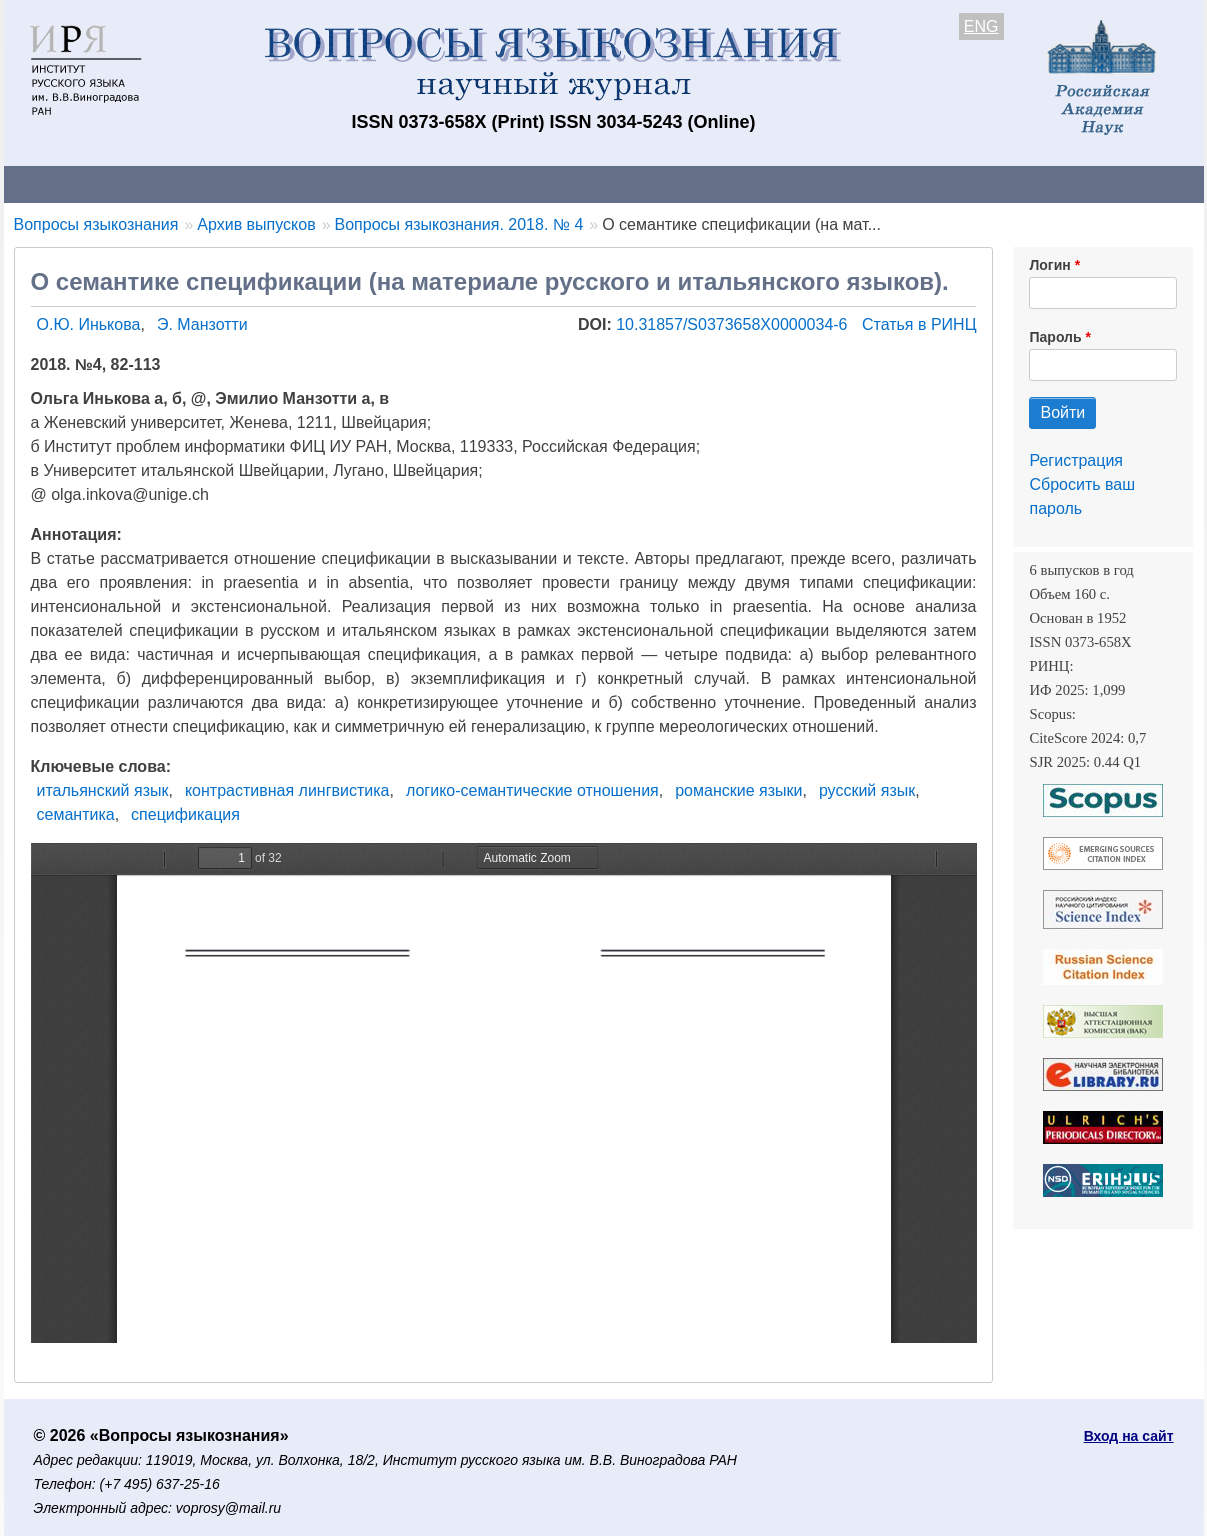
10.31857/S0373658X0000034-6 (734, 324)
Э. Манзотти (202, 324)
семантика (76, 814)
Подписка (698, 183)
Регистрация (1076, 460)
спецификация (185, 814)
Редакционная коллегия (862, 183)
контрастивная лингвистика (287, 790)
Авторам (285, 183)
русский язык (867, 790)
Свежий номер (411, 183)
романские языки (738, 790)
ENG (981, 26)
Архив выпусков (564, 183)
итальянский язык (103, 790)
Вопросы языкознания (96, 224)
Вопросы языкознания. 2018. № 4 (459, 224)
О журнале (64, 183)
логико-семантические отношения (532, 790)
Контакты (178, 183)
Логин (1049, 265)
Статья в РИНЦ (919, 324)
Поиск (1014, 183)
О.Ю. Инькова (89, 324)
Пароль (1055, 337)
